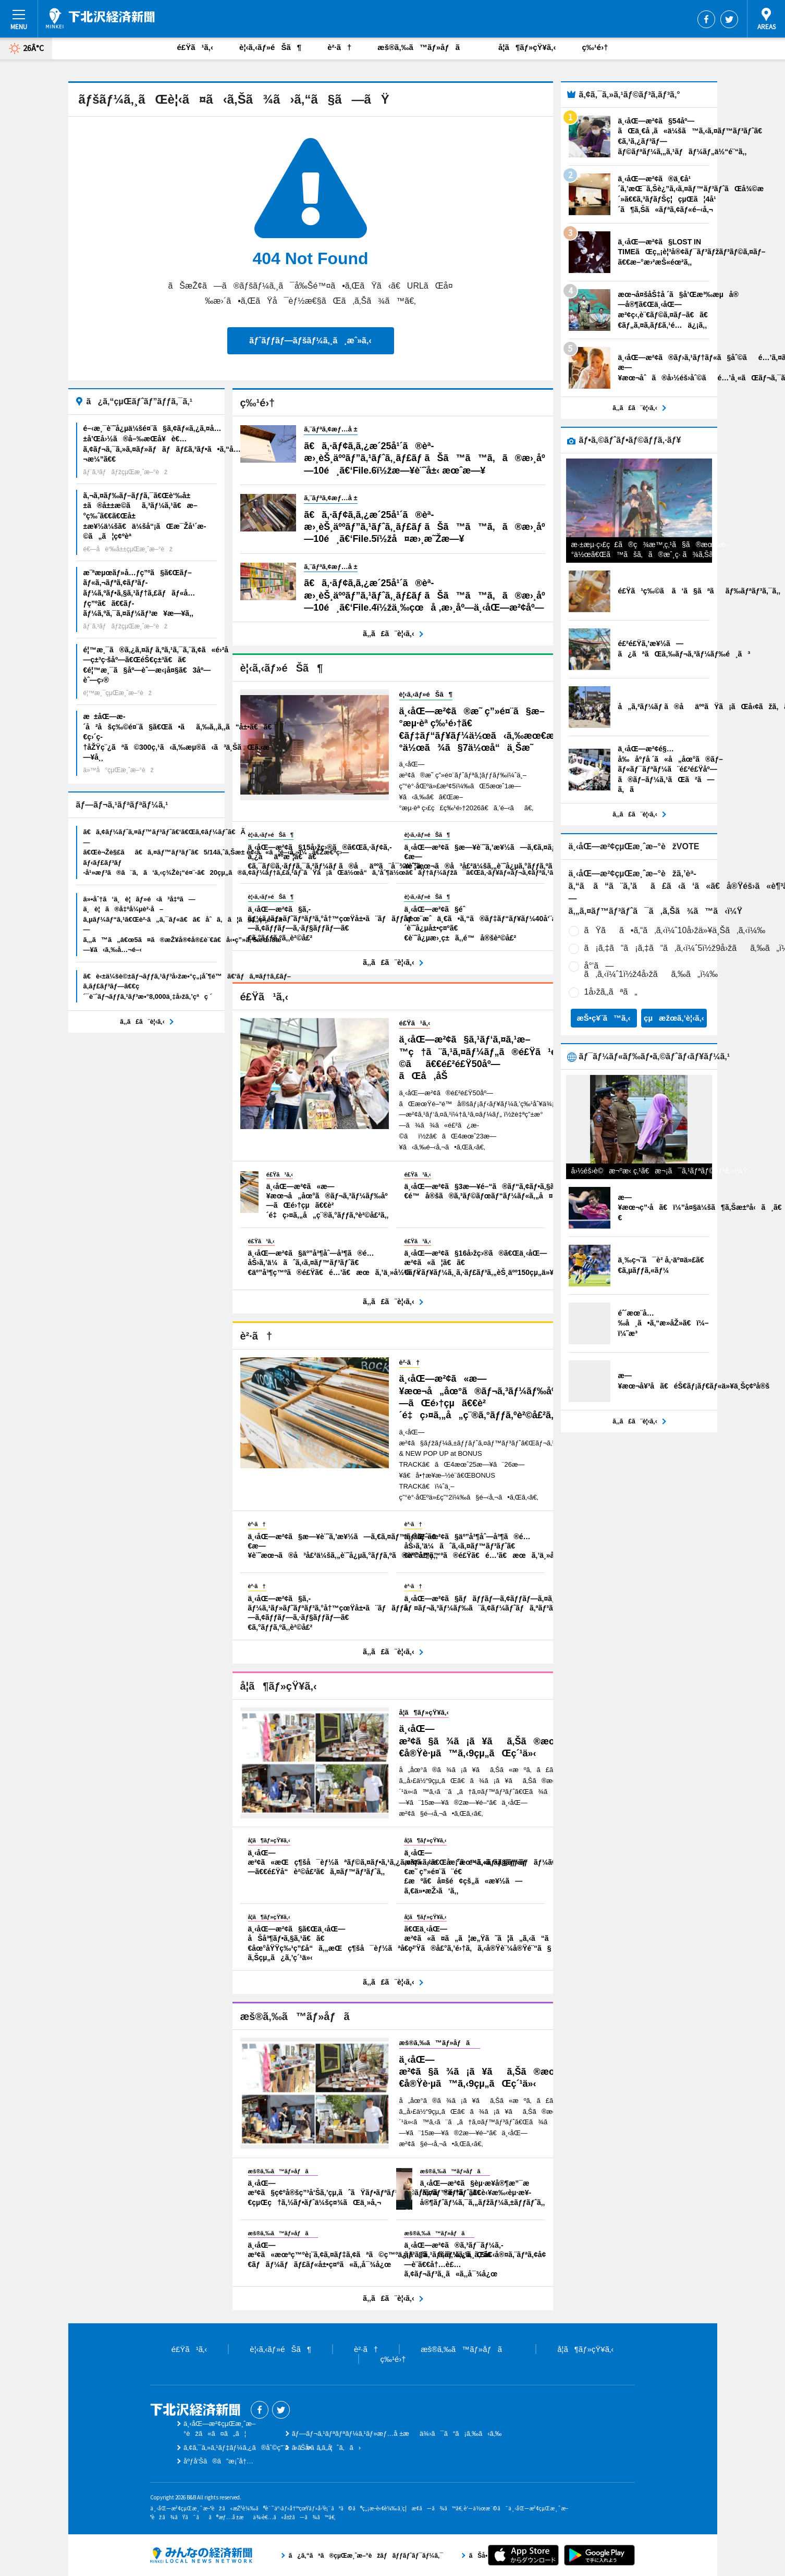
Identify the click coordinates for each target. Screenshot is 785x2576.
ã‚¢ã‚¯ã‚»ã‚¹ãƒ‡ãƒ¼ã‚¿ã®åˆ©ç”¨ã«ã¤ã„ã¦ (258, 2447)
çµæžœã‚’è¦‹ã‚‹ (674, 1017)
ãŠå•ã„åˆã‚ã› (326, 2447)
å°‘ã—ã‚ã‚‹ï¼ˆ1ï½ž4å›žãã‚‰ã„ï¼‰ (651, 970)
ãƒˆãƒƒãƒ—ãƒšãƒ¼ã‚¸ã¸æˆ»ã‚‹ (310, 340)
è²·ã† (339, 47)
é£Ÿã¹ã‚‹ (195, 47)
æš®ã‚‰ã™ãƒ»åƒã (424, 47)
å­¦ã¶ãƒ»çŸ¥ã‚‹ (527, 47)
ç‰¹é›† (595, 47)
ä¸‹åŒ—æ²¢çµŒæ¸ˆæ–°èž (100, 18)
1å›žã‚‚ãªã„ (610, 991)
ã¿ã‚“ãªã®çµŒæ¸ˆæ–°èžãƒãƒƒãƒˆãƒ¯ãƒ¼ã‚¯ (201, 2555)
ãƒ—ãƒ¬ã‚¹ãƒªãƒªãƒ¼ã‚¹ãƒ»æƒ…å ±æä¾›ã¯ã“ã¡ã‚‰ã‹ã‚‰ (397, 2433)
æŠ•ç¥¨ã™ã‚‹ (603, 1017)
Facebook (706, 19)
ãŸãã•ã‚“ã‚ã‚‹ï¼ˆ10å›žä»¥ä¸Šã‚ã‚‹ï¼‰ (675, 930)
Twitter (729, 19)
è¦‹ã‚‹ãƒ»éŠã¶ (270, 47)
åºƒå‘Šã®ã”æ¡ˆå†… (218, 2461)
